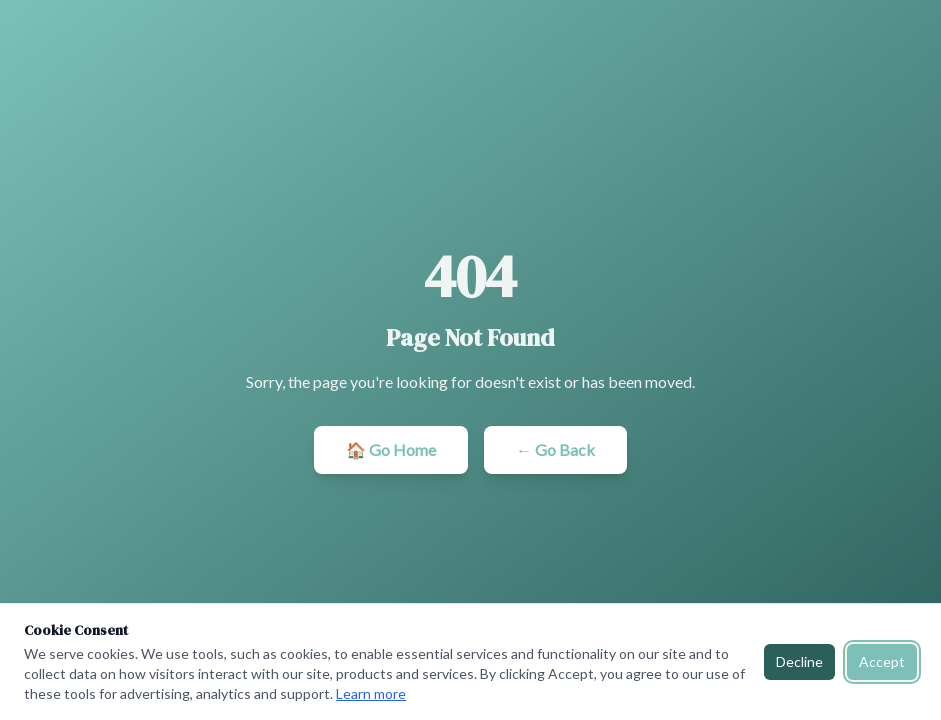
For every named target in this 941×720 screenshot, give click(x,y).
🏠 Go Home (391, 449)
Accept (882, 661)
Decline (799, 661)
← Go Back (555, 449)
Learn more (371, 693)
